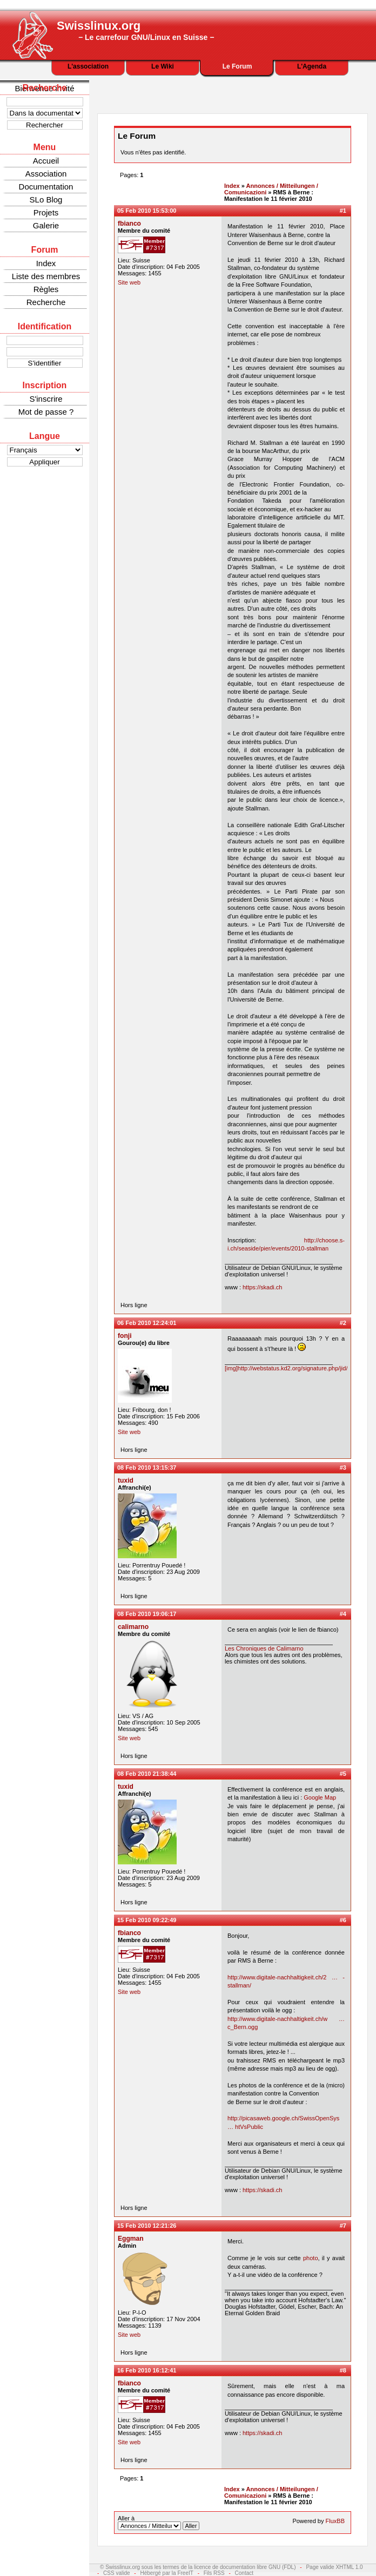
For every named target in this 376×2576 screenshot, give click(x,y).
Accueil (46, 160)
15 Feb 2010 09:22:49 (146, 1920)
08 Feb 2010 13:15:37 (146, 1467)
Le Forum (237, 66)
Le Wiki (162, 66)
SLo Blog (46, 199)
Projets (46, 212)
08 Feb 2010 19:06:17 (146, 1614)
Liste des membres (46, 276)
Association (46, 173)
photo (310, 2258)
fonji (125, 1336)
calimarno (133, 1627)
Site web (129, 282)
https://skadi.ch (262, 1287)
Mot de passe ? (46, 411)
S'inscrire (45, 398)
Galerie (46, 225)
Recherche (46, 302)
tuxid (125, 1480)
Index (46, 263)
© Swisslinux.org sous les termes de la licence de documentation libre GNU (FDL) (198, 2567)
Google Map (320, 1797)
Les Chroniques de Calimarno (264, 1648)
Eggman (131, 2238)
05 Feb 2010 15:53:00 (146, 210)
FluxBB (335, 2521)
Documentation (46, 186)
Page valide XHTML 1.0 (334, 2567)
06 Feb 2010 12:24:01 (146, 1323)
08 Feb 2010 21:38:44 (146, 1773)
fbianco (129, 223)
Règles (46, 289)
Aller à (158, 2522)
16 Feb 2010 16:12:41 (146, 2370)
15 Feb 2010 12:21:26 (146, 2225)
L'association (88, 66)
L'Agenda (311, 66)
